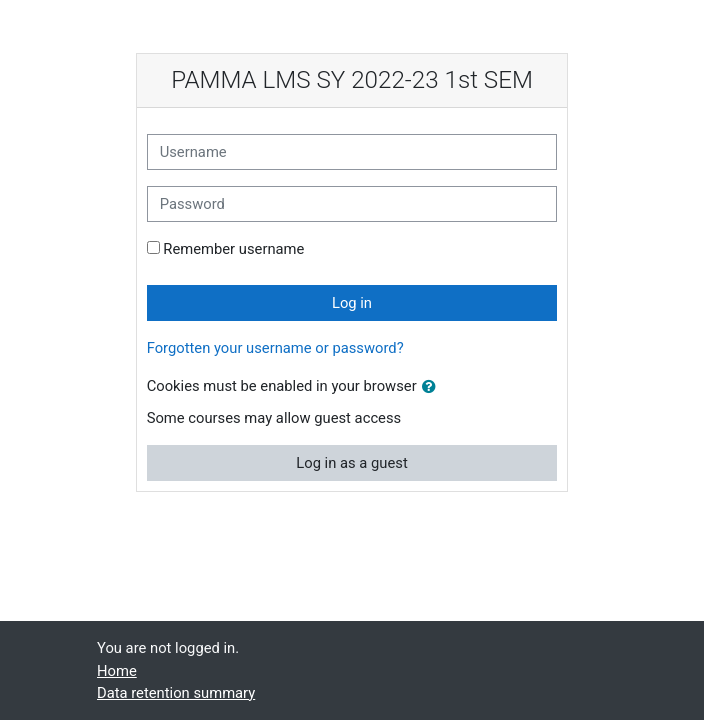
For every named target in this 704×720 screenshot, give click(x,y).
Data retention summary (176, 693)
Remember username (233, 249)
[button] (433, 387)
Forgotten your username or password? (275, 348)
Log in (352, 303)
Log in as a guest (351, 463)
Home (117, 671)
